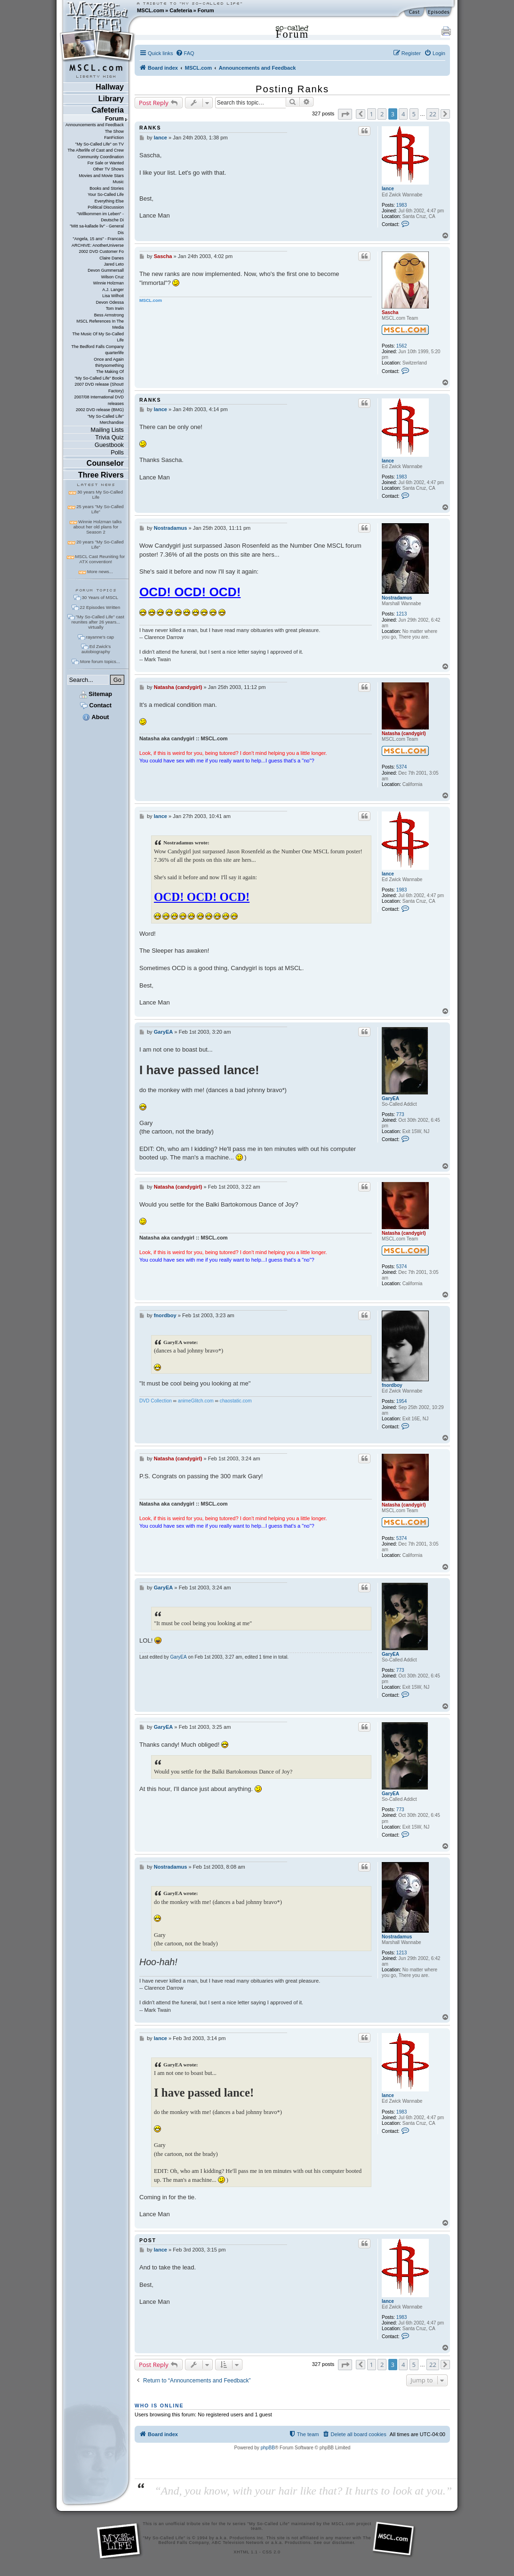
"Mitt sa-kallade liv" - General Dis (97, 229)
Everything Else (109, 201)
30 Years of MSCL (100, 597)
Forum (206, 10)
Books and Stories (106, 188)
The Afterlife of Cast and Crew (96, 150)
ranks (150, 127)
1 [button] (371, 114)
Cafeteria (180, 10)
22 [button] (432, 114)
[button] (345, 114)
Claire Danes (111, 258)
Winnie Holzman (108, 283)
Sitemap (96, 693)
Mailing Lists (107, 429)
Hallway (110, 87)
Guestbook (109, 444)
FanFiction (114, 137)
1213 (401, 613)
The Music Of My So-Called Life (97, 337)
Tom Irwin (115, 308)
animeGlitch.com (196, 1400)
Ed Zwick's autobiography (96, 649)
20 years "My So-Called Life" (99, 544)
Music (118, 181)
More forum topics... (100, 661)
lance (388, 188)
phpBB (268, 2447)
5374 (401, 767)
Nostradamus (397, 597)
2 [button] (382, 114)
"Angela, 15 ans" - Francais (98, 238)
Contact (96, 705)
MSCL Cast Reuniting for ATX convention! (100, 559)
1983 (401, 205)
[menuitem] (185, 53)
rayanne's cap (100, 637)
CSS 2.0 (272, 2552)
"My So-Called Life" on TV (99, 144)
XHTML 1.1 (245, 2552)
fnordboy (392, 1385)
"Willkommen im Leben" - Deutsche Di (100, 216)
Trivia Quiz (109, 437)
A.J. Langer (113, 289)
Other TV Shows (108, 169)
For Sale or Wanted (106, 163)
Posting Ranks (292, 89)
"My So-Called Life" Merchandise (106, 419)
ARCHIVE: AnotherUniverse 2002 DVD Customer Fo (98, 248)
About (95, 717)
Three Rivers (101, 475)
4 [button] (403, 114)
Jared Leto (114, 264)
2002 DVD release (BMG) (100, 409)
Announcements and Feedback (94, 124)
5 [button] (414, 114)
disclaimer (343, 2542)
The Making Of (110, 371)
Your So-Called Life (106, 194)
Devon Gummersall (106, 270)
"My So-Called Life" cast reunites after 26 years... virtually (98, 622)
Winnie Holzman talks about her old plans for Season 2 (97, 527)
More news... (100, 571)
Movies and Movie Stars (101, 175)
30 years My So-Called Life (100, 494)
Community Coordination (100, 156)
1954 (401, 1401)
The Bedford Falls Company (97, 346)
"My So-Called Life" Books (99, 378)
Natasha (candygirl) (404, 733)
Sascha (390, 312)
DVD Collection (155, 1400)
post (147, 2240)
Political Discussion (106, 207)
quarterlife (114, 352)
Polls (117, 452)
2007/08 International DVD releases (99, 400)
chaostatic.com (236, 1400)
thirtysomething (109, 365)
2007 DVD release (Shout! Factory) (99, 387)
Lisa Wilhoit (113, 295)
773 (400, 1114)
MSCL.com (150, 10)
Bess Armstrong (109, 315)
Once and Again (109, 359)
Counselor (105, 463)
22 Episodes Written (100, 607)
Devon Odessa (110, 302)
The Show (114, 131)
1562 (401, 345)
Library (111, 99)
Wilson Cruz (112, 277)
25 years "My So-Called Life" (99, 509)
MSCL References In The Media (100, 324)
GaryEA (390, 1098)
